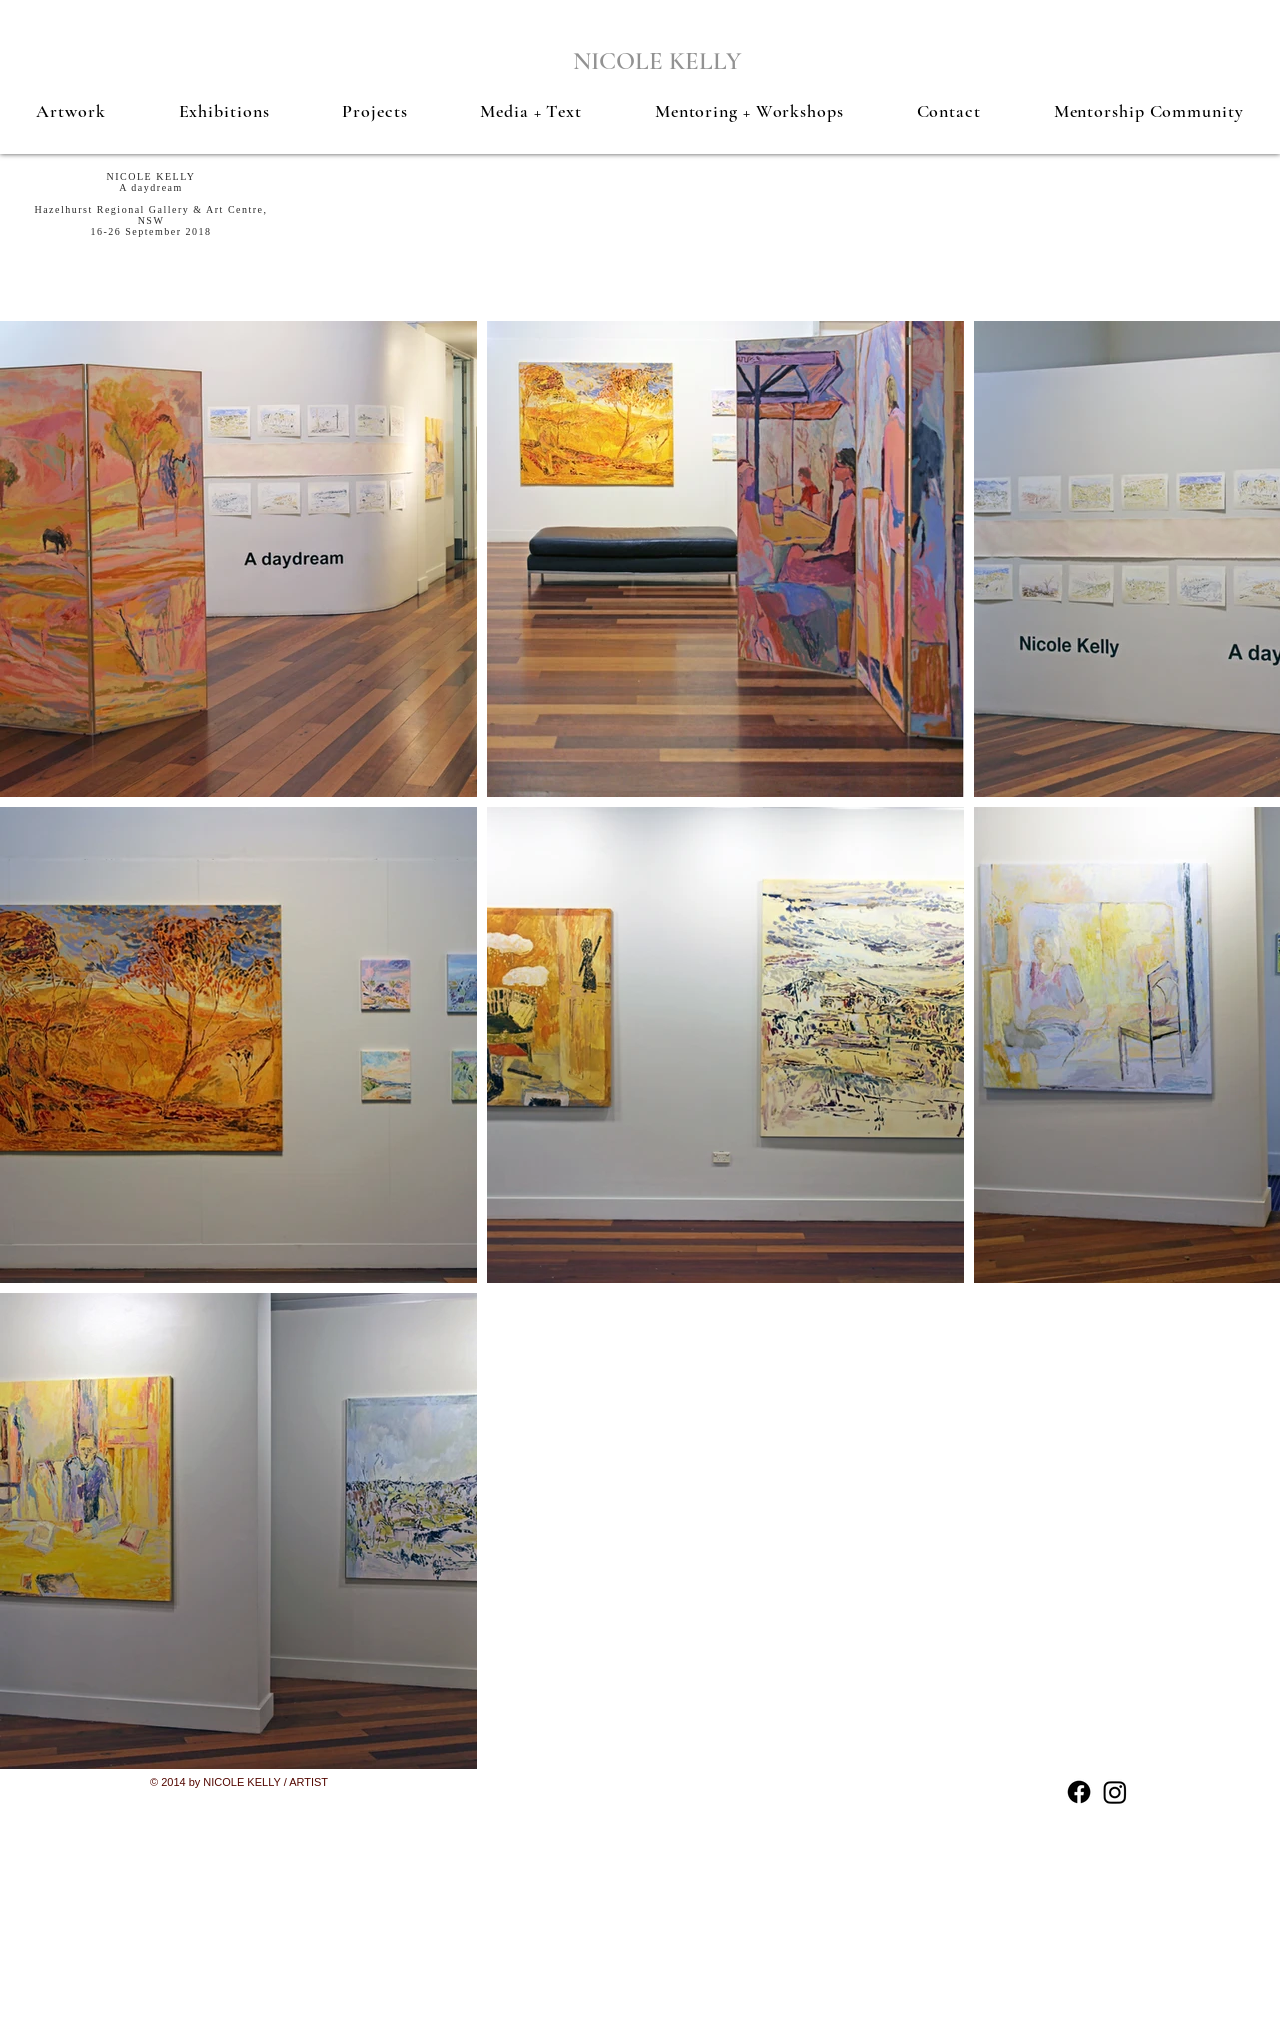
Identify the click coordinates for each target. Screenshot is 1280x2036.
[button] (71, 111)
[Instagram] (1115, 1792)
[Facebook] (1079, 1792)
